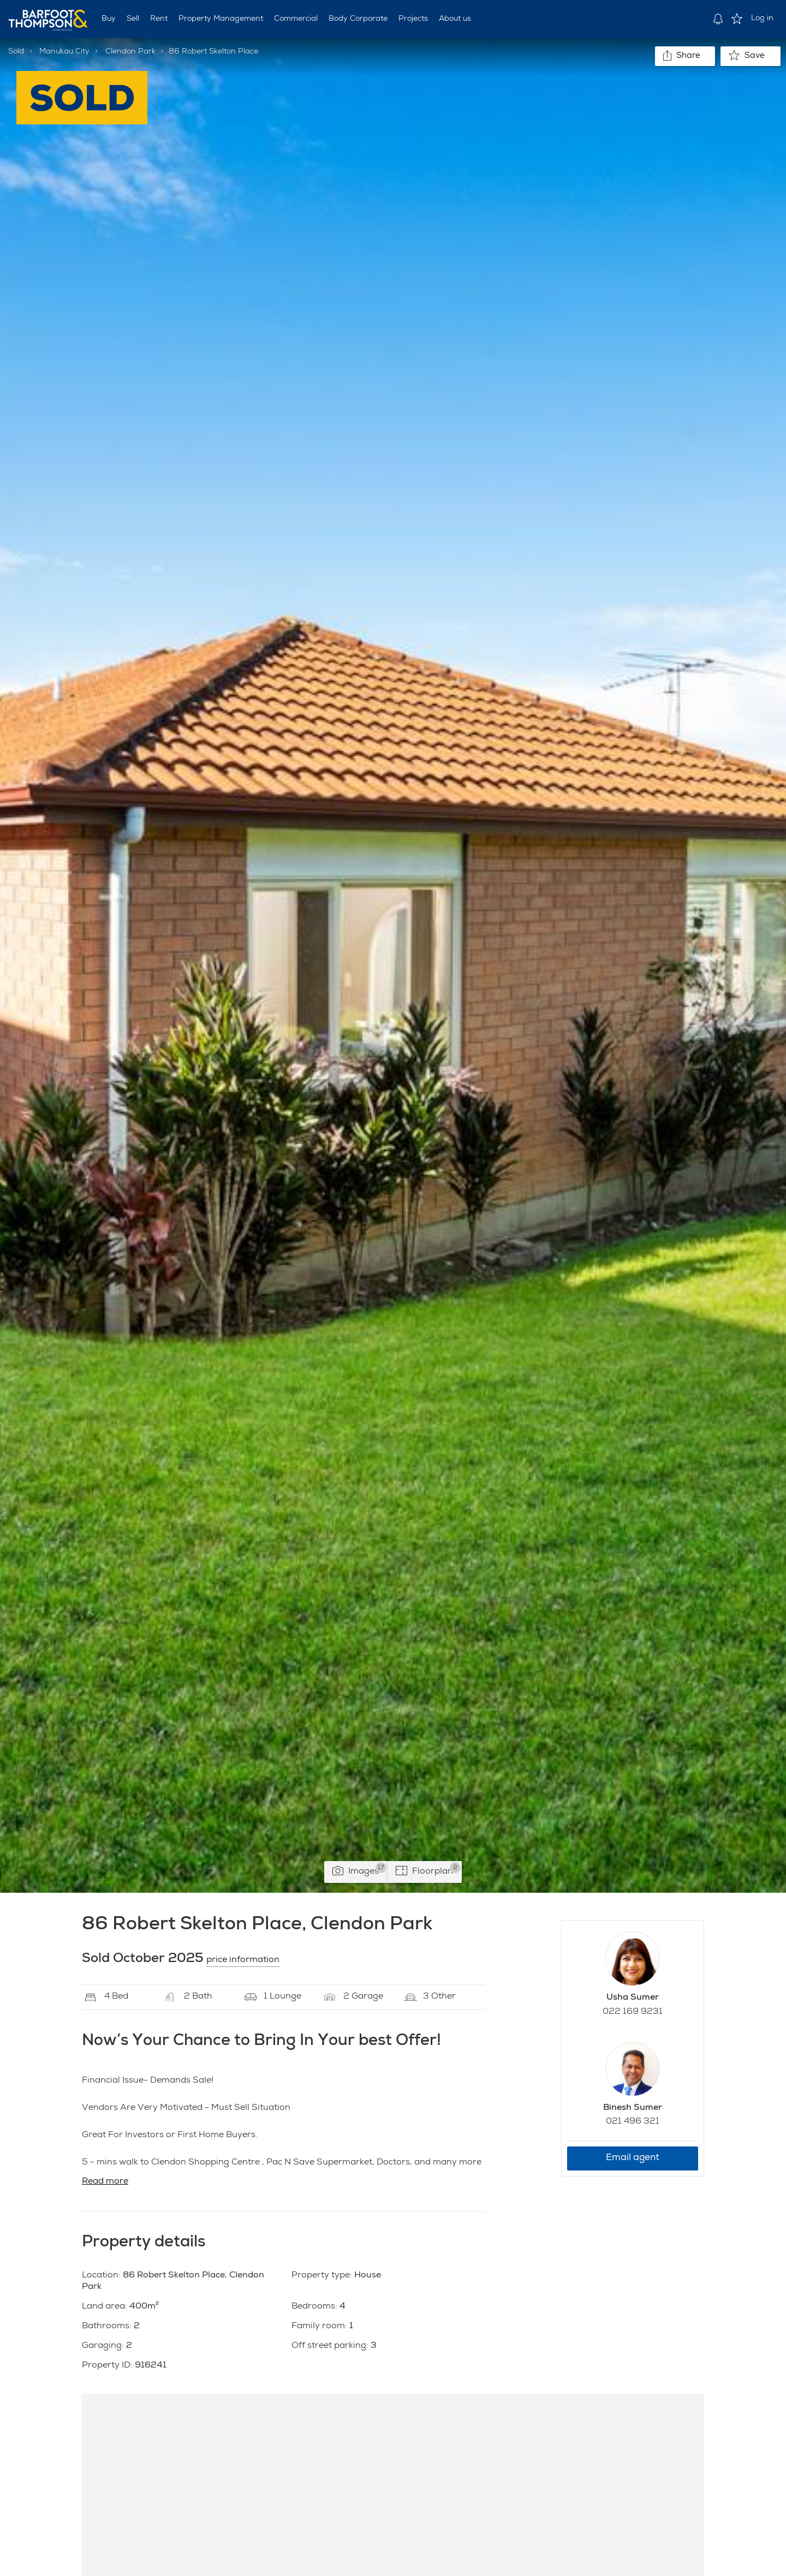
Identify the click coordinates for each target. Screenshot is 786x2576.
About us (455, 19)
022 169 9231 (633, 2012)
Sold (16, 52)
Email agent (632, 2158)
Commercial (296, 19)
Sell (133, 19)
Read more (105, 2182)
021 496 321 (632, 2122)
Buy (109, 19)
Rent (159, 19)
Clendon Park (130, 52)
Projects (413, 19)
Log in (762, 18)
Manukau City (64, 52)
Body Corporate (358, 19)
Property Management (220, 19)
